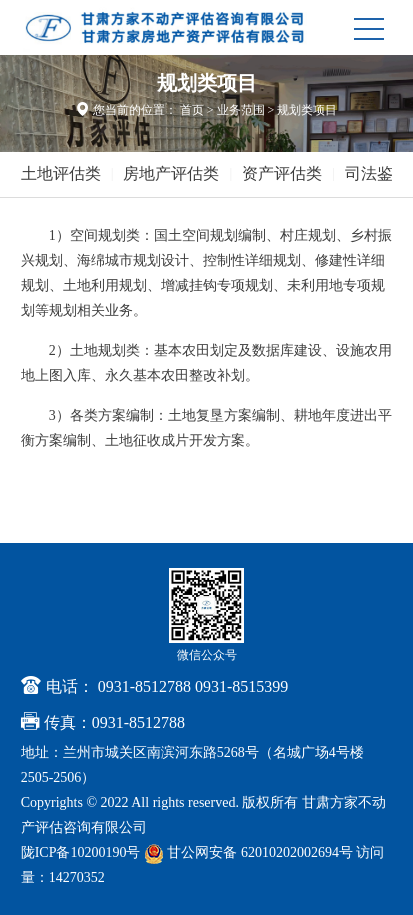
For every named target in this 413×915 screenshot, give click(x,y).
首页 (192, 110)
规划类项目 (307, 110)
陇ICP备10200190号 (81, 852)
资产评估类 (282, 173)
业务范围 (241, 110)
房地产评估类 (171, 173)
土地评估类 (61, 173)
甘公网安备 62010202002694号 (250, 852)
